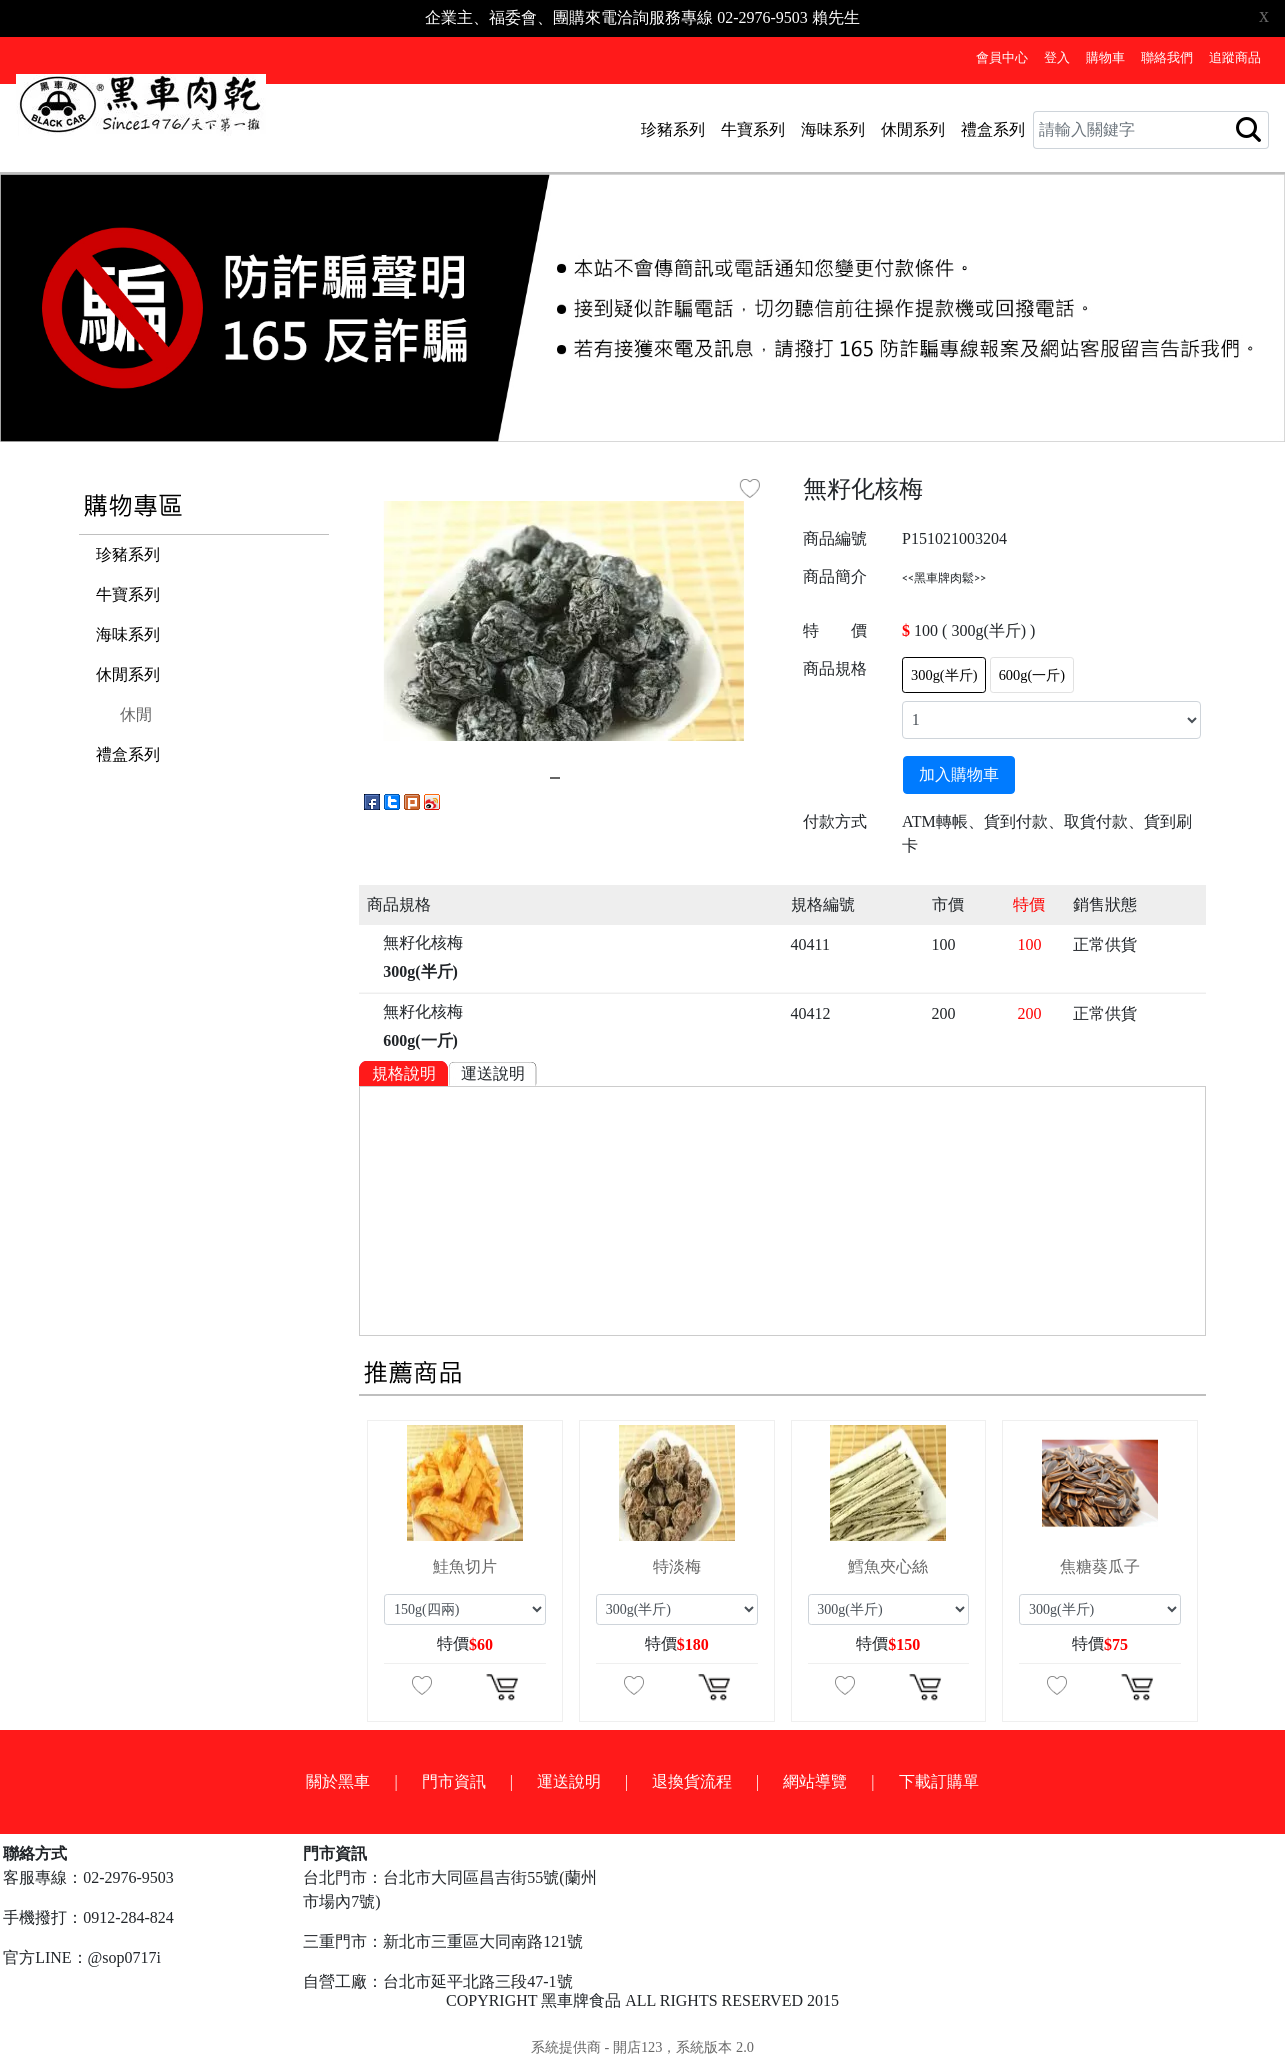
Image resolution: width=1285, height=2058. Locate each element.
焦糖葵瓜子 (1100, 1566)
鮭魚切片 (465, 1566)
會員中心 (1002, 58)
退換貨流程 (692, 1781)
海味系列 (833, 129)
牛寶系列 (753, 129)
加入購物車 (959, 774)
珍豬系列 (673, 129)
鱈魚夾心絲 (888, 1566)
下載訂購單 (939, 1781)
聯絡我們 (1167, 58)
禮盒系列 (993, 129)
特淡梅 (677, 1566)
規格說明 (404, 1073)
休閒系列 (913, 129)
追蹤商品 (1235, 58)
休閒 (136, 714)
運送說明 (493, 1073)
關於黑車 (338, 1781)
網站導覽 (815, 1781)
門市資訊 (454, 1781)
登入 (1057, 58)
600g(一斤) (1032, 675)
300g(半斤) (944, 675)
